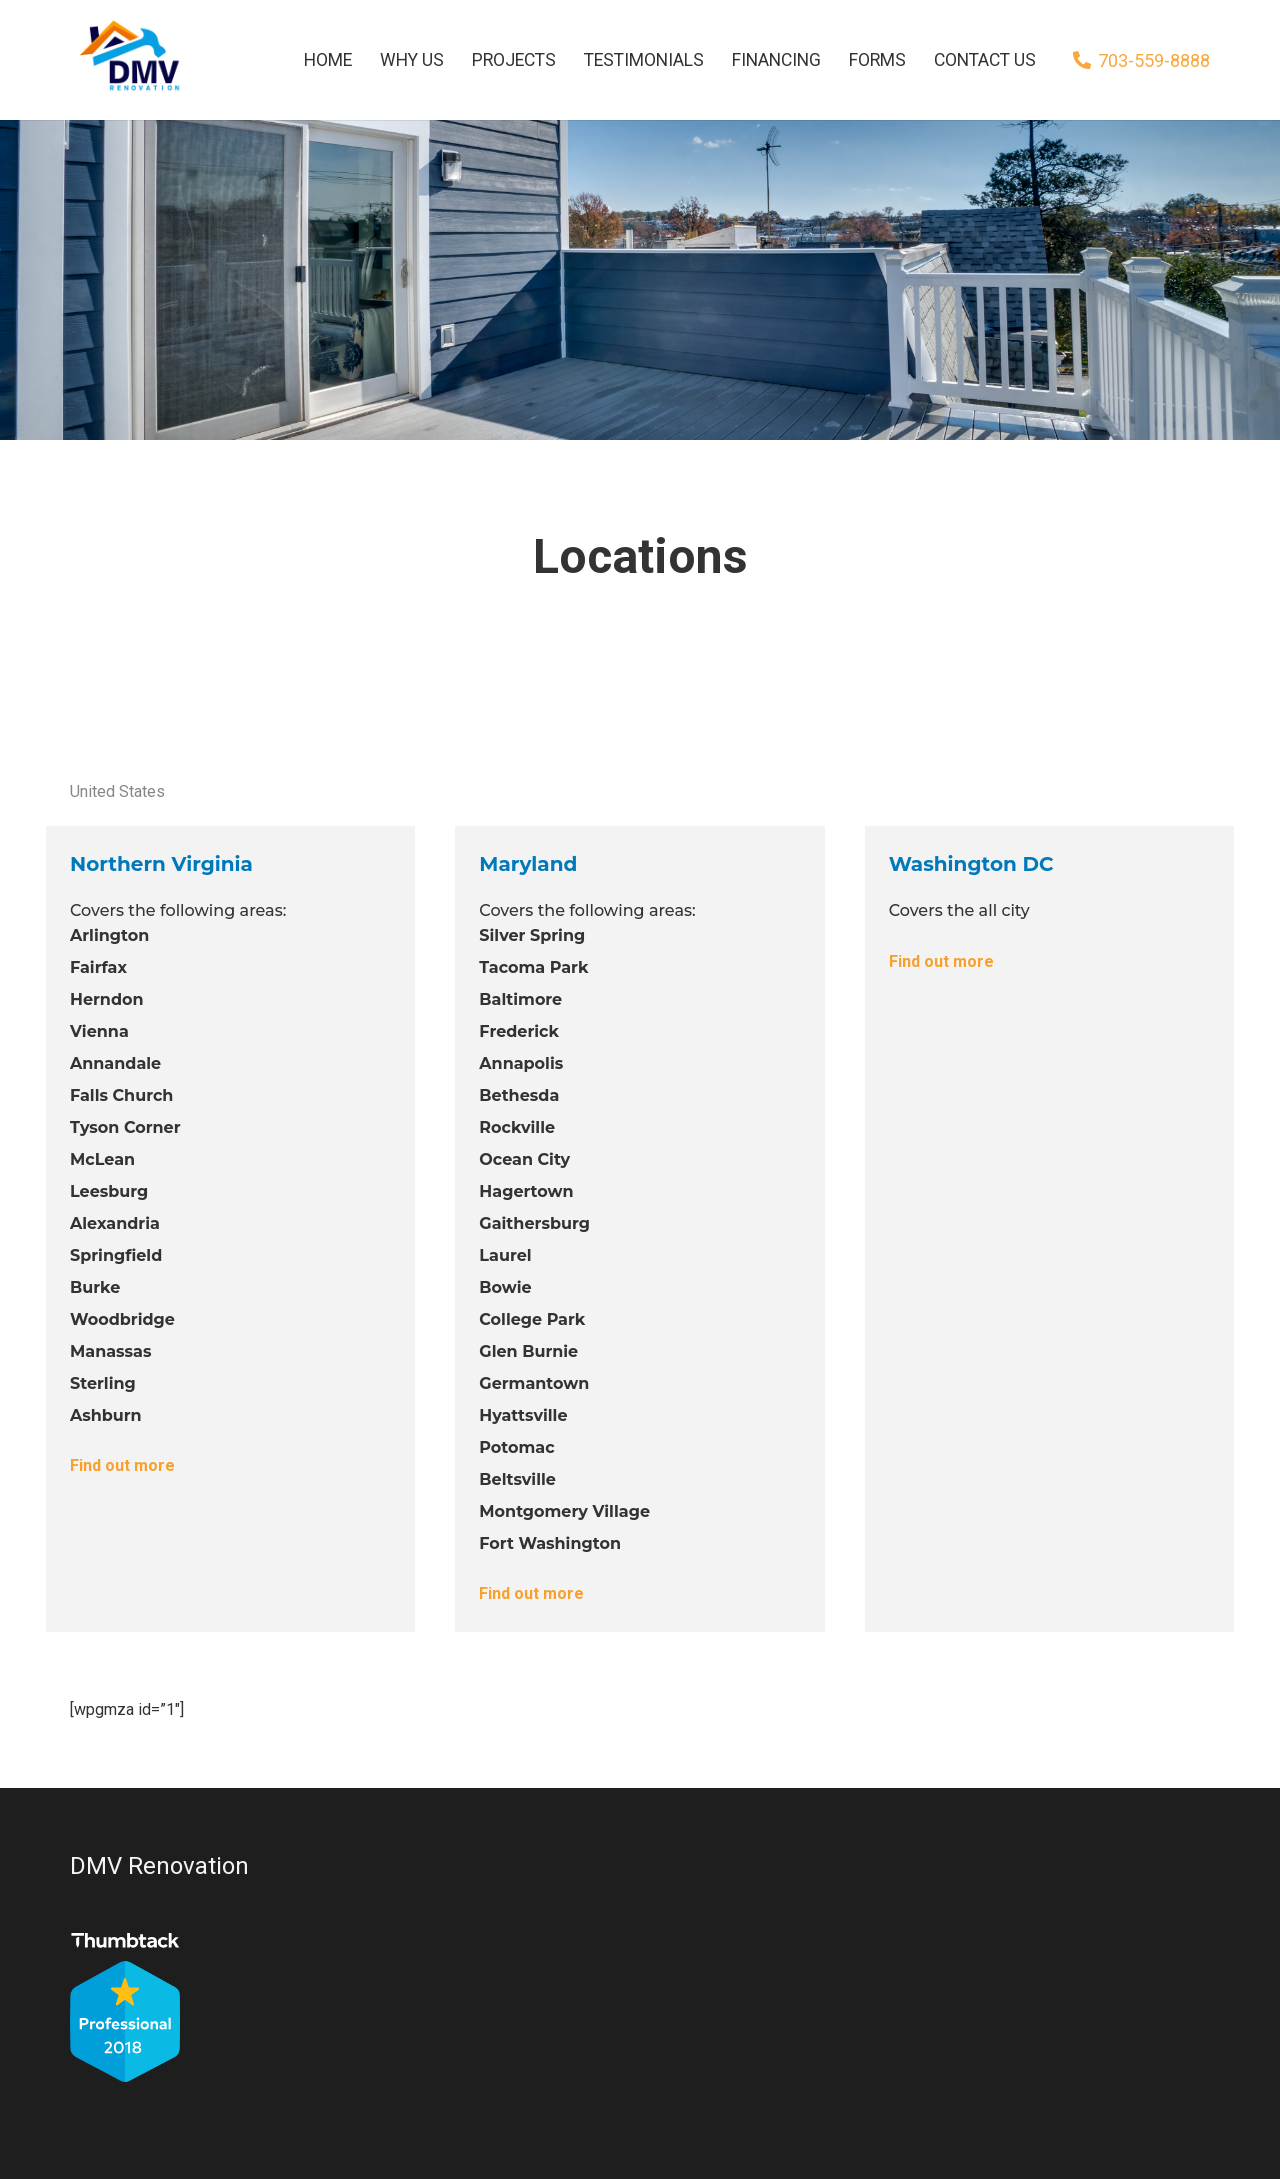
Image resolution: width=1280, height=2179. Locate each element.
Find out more (122, 1465)
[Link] (128, 60)
